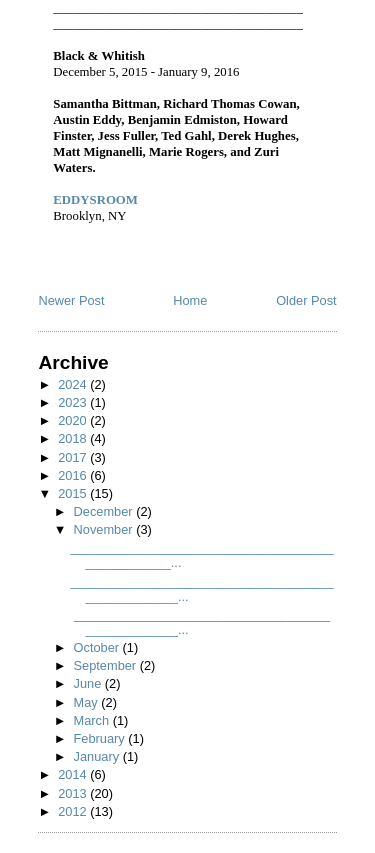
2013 (74, 793)
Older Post (306, 300)
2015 (74, 493)
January (98, 756)
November (105, 529)
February (101, 738)
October (98, 647)
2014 (74, 774)
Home (190, 300)
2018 (74, 438)
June (89, 683)
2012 (74, 811)
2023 (74, 402)
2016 (74, 475)
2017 (74, 457)
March (93, 720)
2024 (74, 384)
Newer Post (71, 300)
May (88, 702)
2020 (74, 420)
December (105, 511)
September (107, 665)
